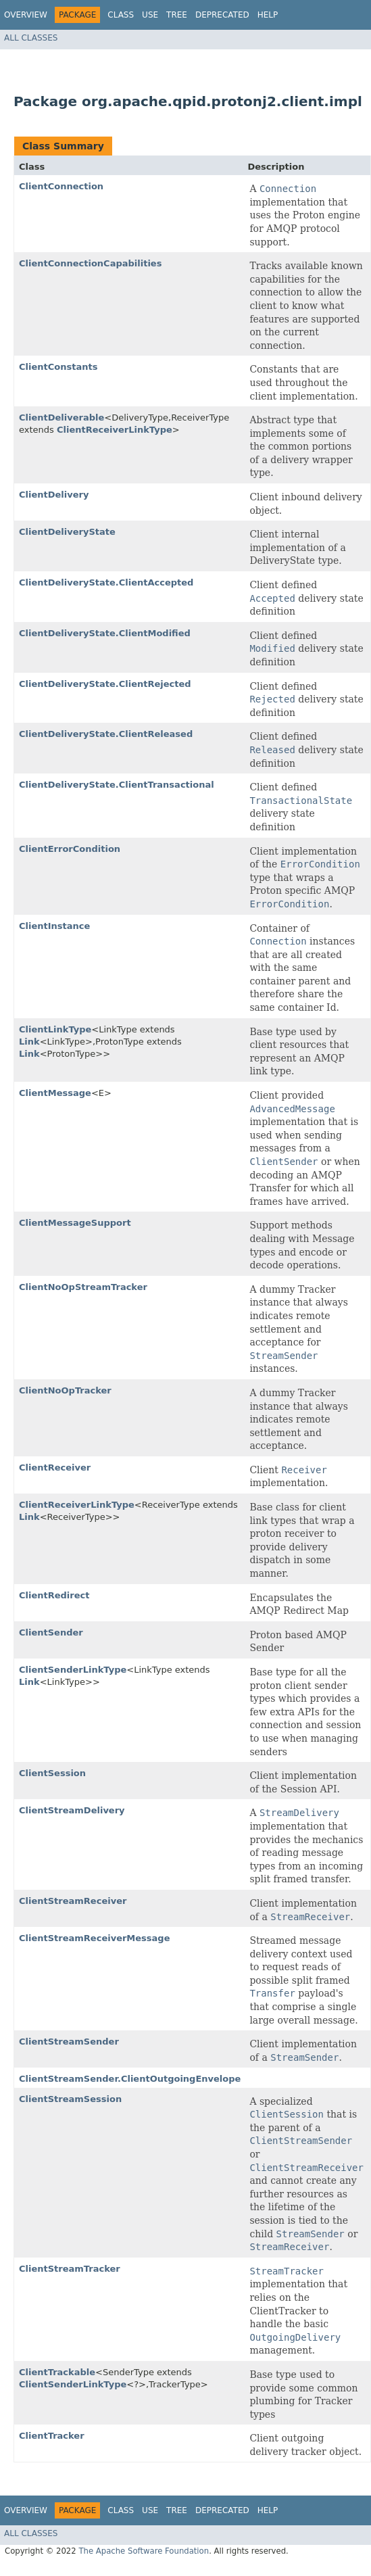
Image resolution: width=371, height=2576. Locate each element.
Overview (25, 15)
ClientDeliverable (61, 417)
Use (150, 15)
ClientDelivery (54, 495)
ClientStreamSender (69, 2041)
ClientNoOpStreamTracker (83, 1287)
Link (29, 1041)
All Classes (30, 38)
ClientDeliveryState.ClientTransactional (116, 785)
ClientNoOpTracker (65, 1390)
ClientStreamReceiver (72, 1901)
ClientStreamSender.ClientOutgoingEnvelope (130, 2079)
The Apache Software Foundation (143, 2551)
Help (267, 15)
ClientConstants (58, 367)
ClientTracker (51, 2436)
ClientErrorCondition (69, 849)
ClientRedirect (54, 1595)
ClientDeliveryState (67, 532)
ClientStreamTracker (69, 2269)
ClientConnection (61, 186)
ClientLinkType (55, 1029)
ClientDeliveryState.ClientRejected (105, 684)
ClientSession (52, 1773)
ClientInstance (54, 926)
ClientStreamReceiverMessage (94, 1938)
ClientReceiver (55, 1467)
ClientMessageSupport (75, 1223)
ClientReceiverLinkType (114, 430)
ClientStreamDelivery (72, 1810)
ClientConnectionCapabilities (90, 263)
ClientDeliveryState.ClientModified (105, 633)
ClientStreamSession (70, 2099)
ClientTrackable (57, 2372)
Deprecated (222, 15)
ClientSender (51, 1632)
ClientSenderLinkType (72, 1670)
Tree (176, 15)
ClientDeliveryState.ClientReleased (106, 734)
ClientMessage (55, 1093)
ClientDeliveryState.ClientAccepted (106, 582)
